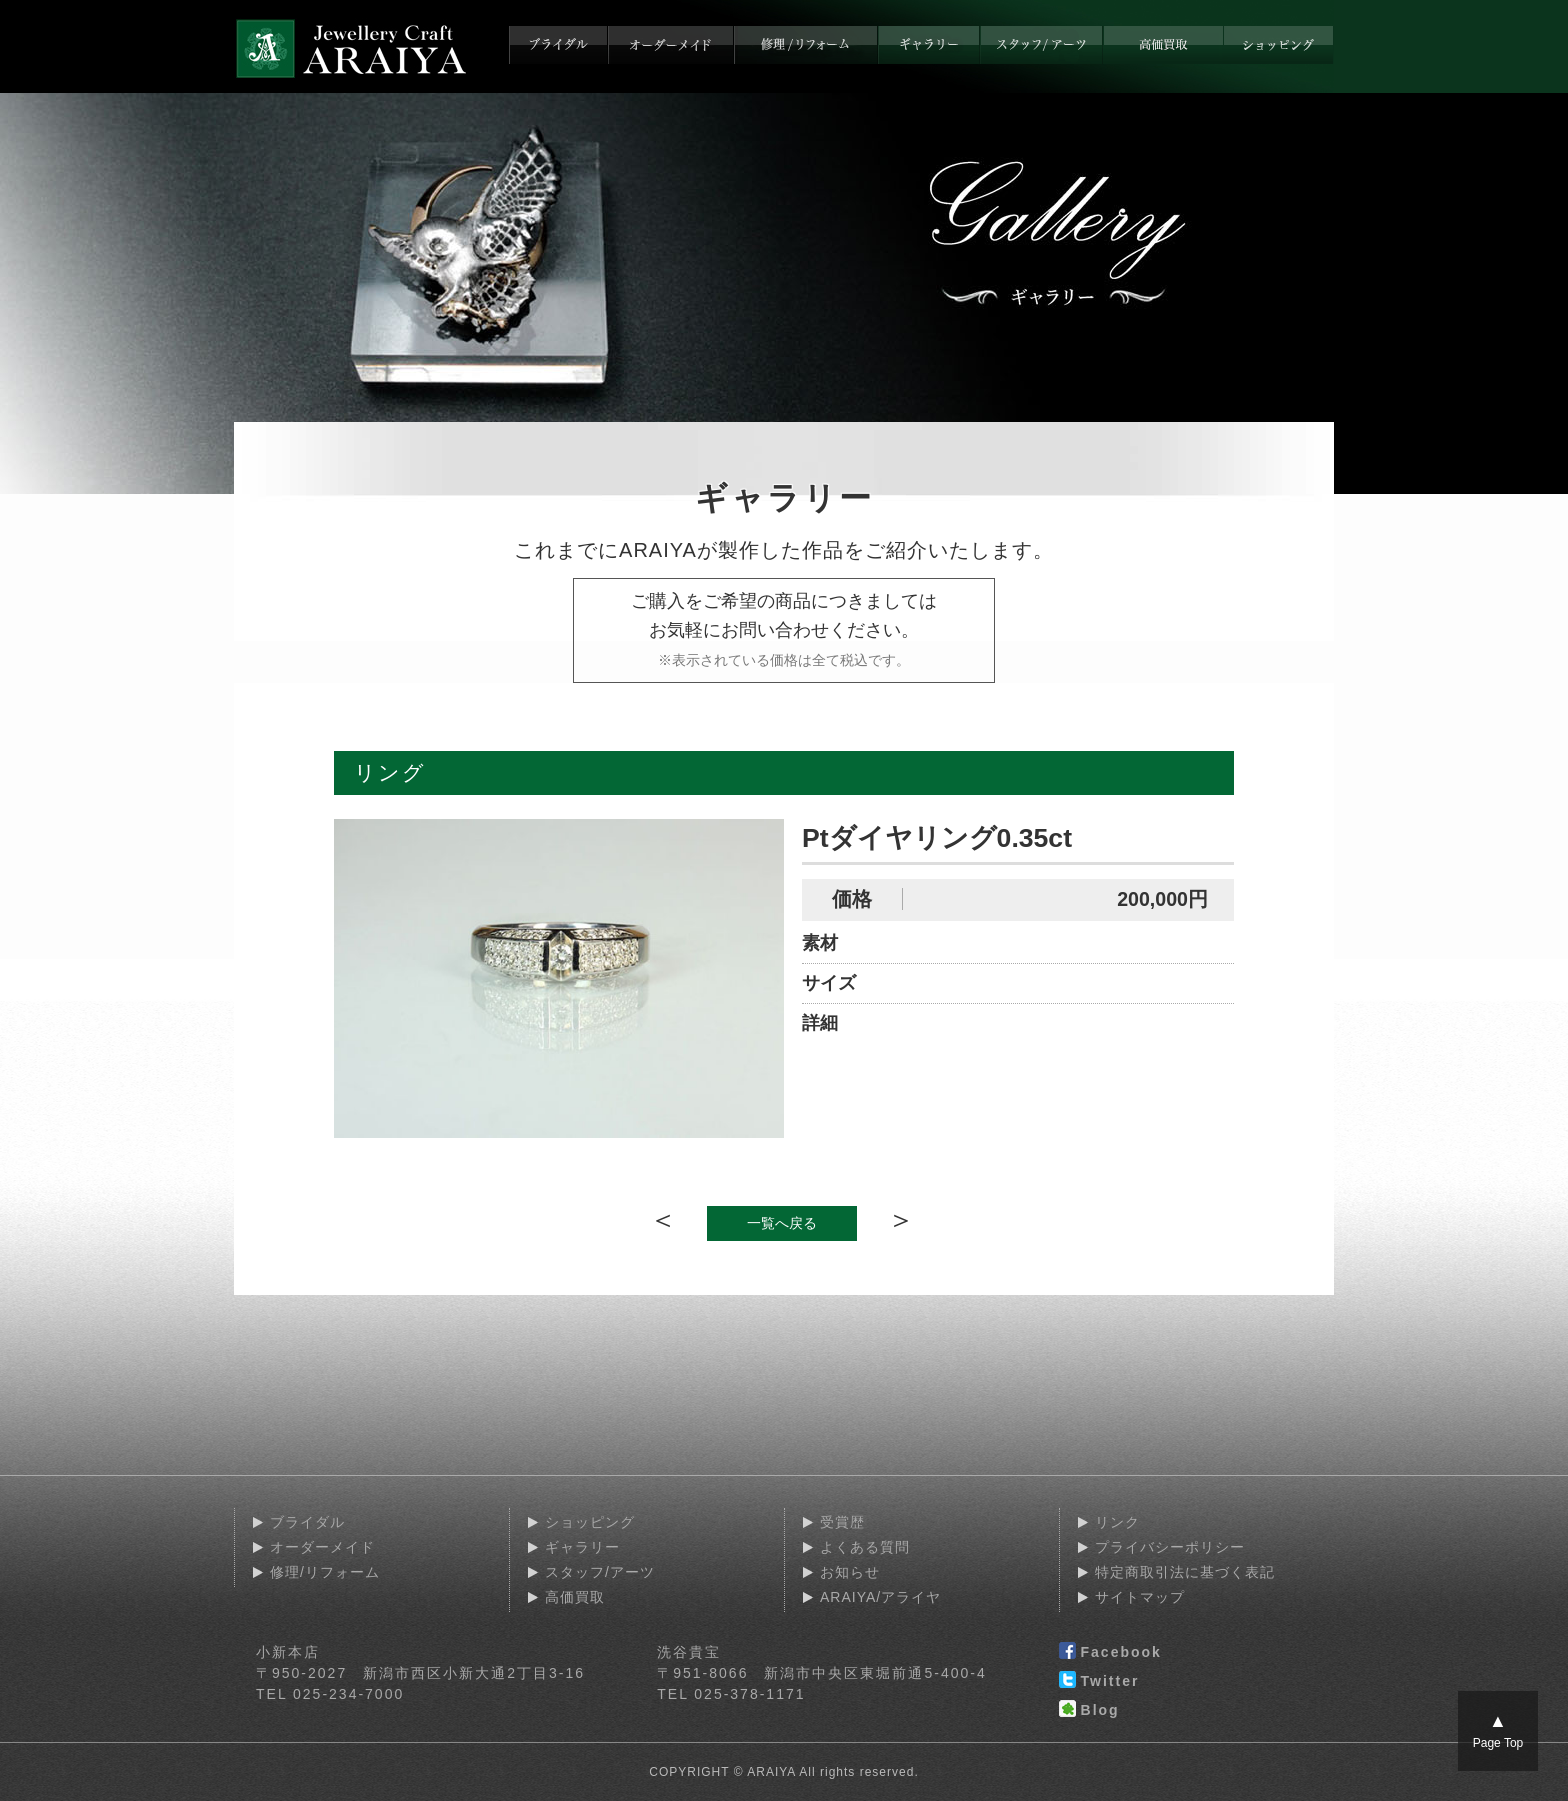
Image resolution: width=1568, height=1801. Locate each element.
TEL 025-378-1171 (731, 1694)
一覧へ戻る (782, 1223)
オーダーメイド (322, 1547)
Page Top (1498, 1730)
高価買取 (575, 1597)
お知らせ (850, 1572)
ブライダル (307, 1522)
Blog (1089, 1711)
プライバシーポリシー (1170, 1547)
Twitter (1099, 1682)
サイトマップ (1140, 1597)
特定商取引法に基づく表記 (1185, 1572)
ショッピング (590, 1522)
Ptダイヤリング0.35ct (937, 838)
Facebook (1110, 1653)
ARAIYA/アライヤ (880, 1597)
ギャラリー (582, 1547)
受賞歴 (842, 1522)
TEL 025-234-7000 (330, 1694)
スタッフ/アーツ (600, 1572)
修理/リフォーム (325, 1572)
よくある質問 (865, 1547)
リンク (1117, 1522)
